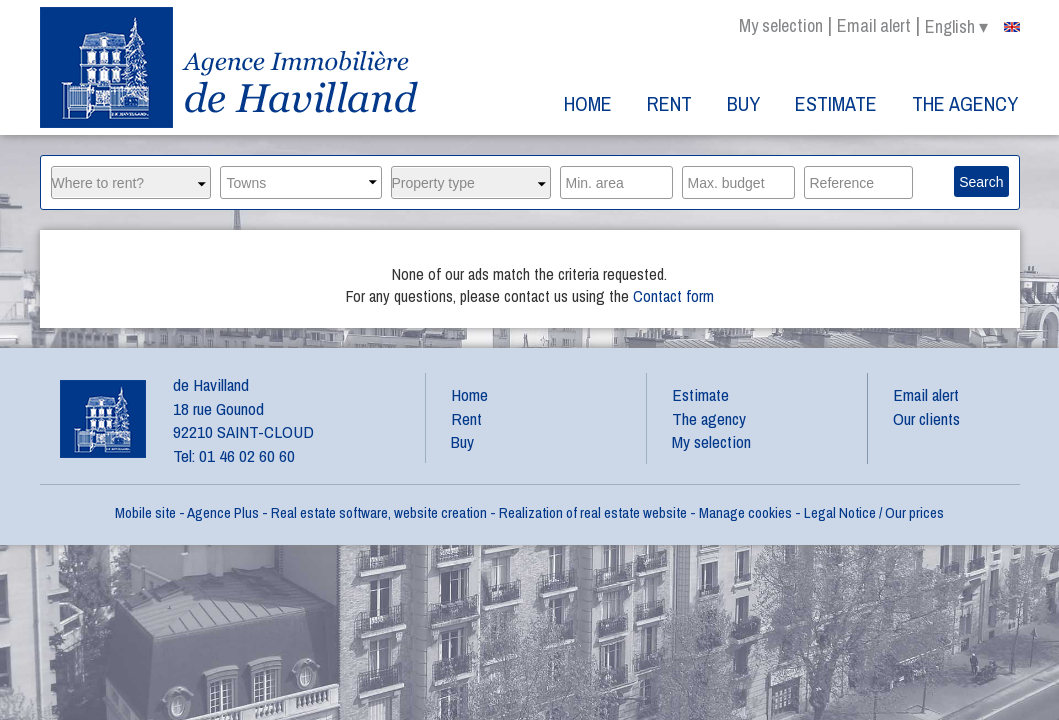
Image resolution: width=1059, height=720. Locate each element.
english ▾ (972, 27)
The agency (965, 103)
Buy (743, 103)
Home (588, 103)
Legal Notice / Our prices (874, 512)
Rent (669, 103)
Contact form (673, 296)
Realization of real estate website (593, 512)
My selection (781, 25)
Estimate (836, 103)
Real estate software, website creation (379, 512)
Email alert (874, 25)
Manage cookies (745, 512)
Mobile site (145, 512)
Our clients (926, 418)
